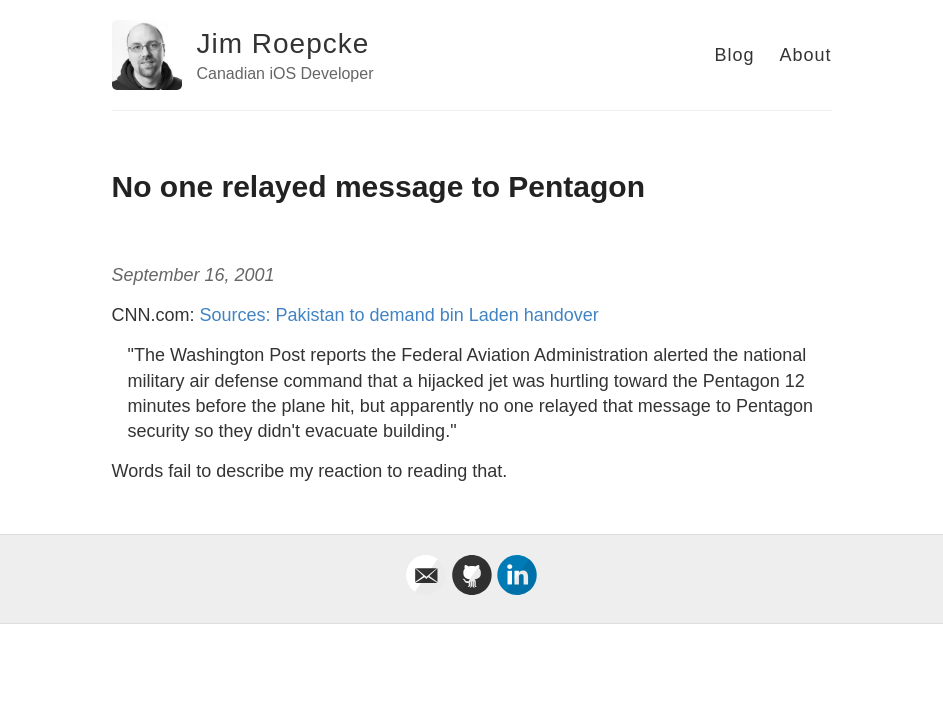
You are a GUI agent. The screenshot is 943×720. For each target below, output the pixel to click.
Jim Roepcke (283, 43)
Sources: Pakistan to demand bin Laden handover (399, 315)
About (805, 55)
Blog (734, 55)
